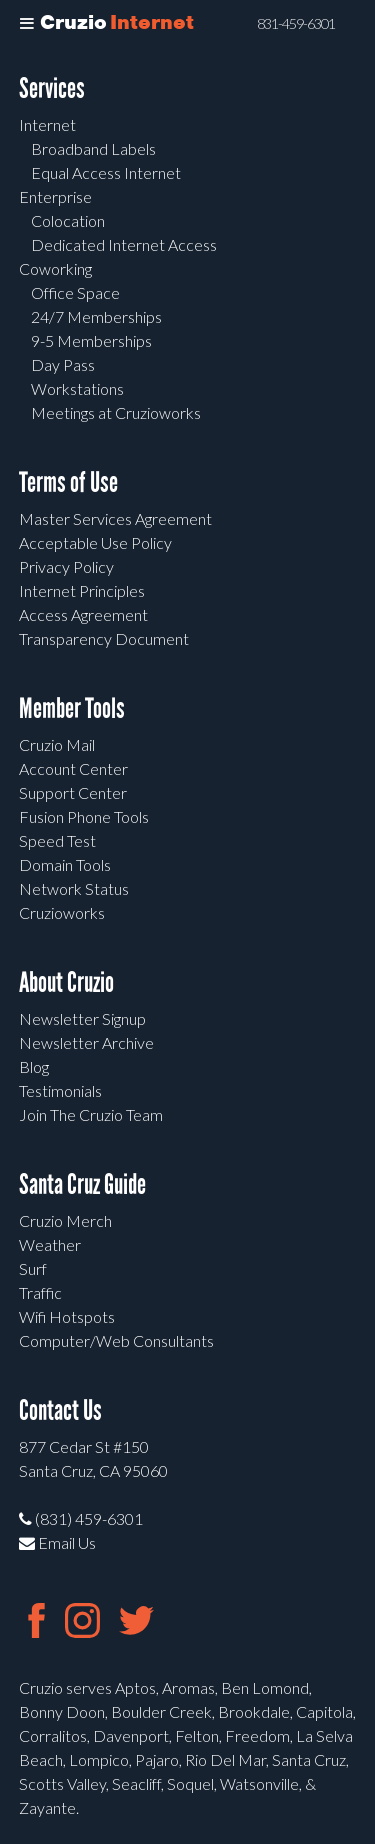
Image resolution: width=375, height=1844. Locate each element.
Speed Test (57, 840)
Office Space (75, 292)
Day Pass (63, 364)
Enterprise (55, 196)
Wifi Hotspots (67, 1316)
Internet (47, 124)
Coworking (55, 268)
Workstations (77, 388)
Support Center (73, 792)
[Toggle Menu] (27, 24)
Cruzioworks (62, 912)
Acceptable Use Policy (95, 542)
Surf (33, 1268)
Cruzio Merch (65, 1220)
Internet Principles (82, 590)
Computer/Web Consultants (116, 1340)
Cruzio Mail (57, 744)
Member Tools (72, 708)
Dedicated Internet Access (124, 244)
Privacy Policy (66, 566)
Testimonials (60, 1090)
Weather (50, 1244)
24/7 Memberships (96, 316)
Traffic (40, 1292)
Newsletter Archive (86, 1042)
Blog (34, 1066)
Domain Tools (65, 864)
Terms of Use (68, 482)
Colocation (68, 220)
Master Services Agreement (115, 518)
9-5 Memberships (91, 340)
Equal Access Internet (106, 172)
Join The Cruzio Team (91, 1114)
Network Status (74, 888)
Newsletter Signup (82, 1018)
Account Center (73, 768)
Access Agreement (83, 614)
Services (52, 88)
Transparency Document (104, 638)
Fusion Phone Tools (84, 816)
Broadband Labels (93, 148)
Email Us (57, 1542)
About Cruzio (66, 982)
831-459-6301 (296, 24)
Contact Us (60, 1410)
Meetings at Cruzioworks (116, 412)
